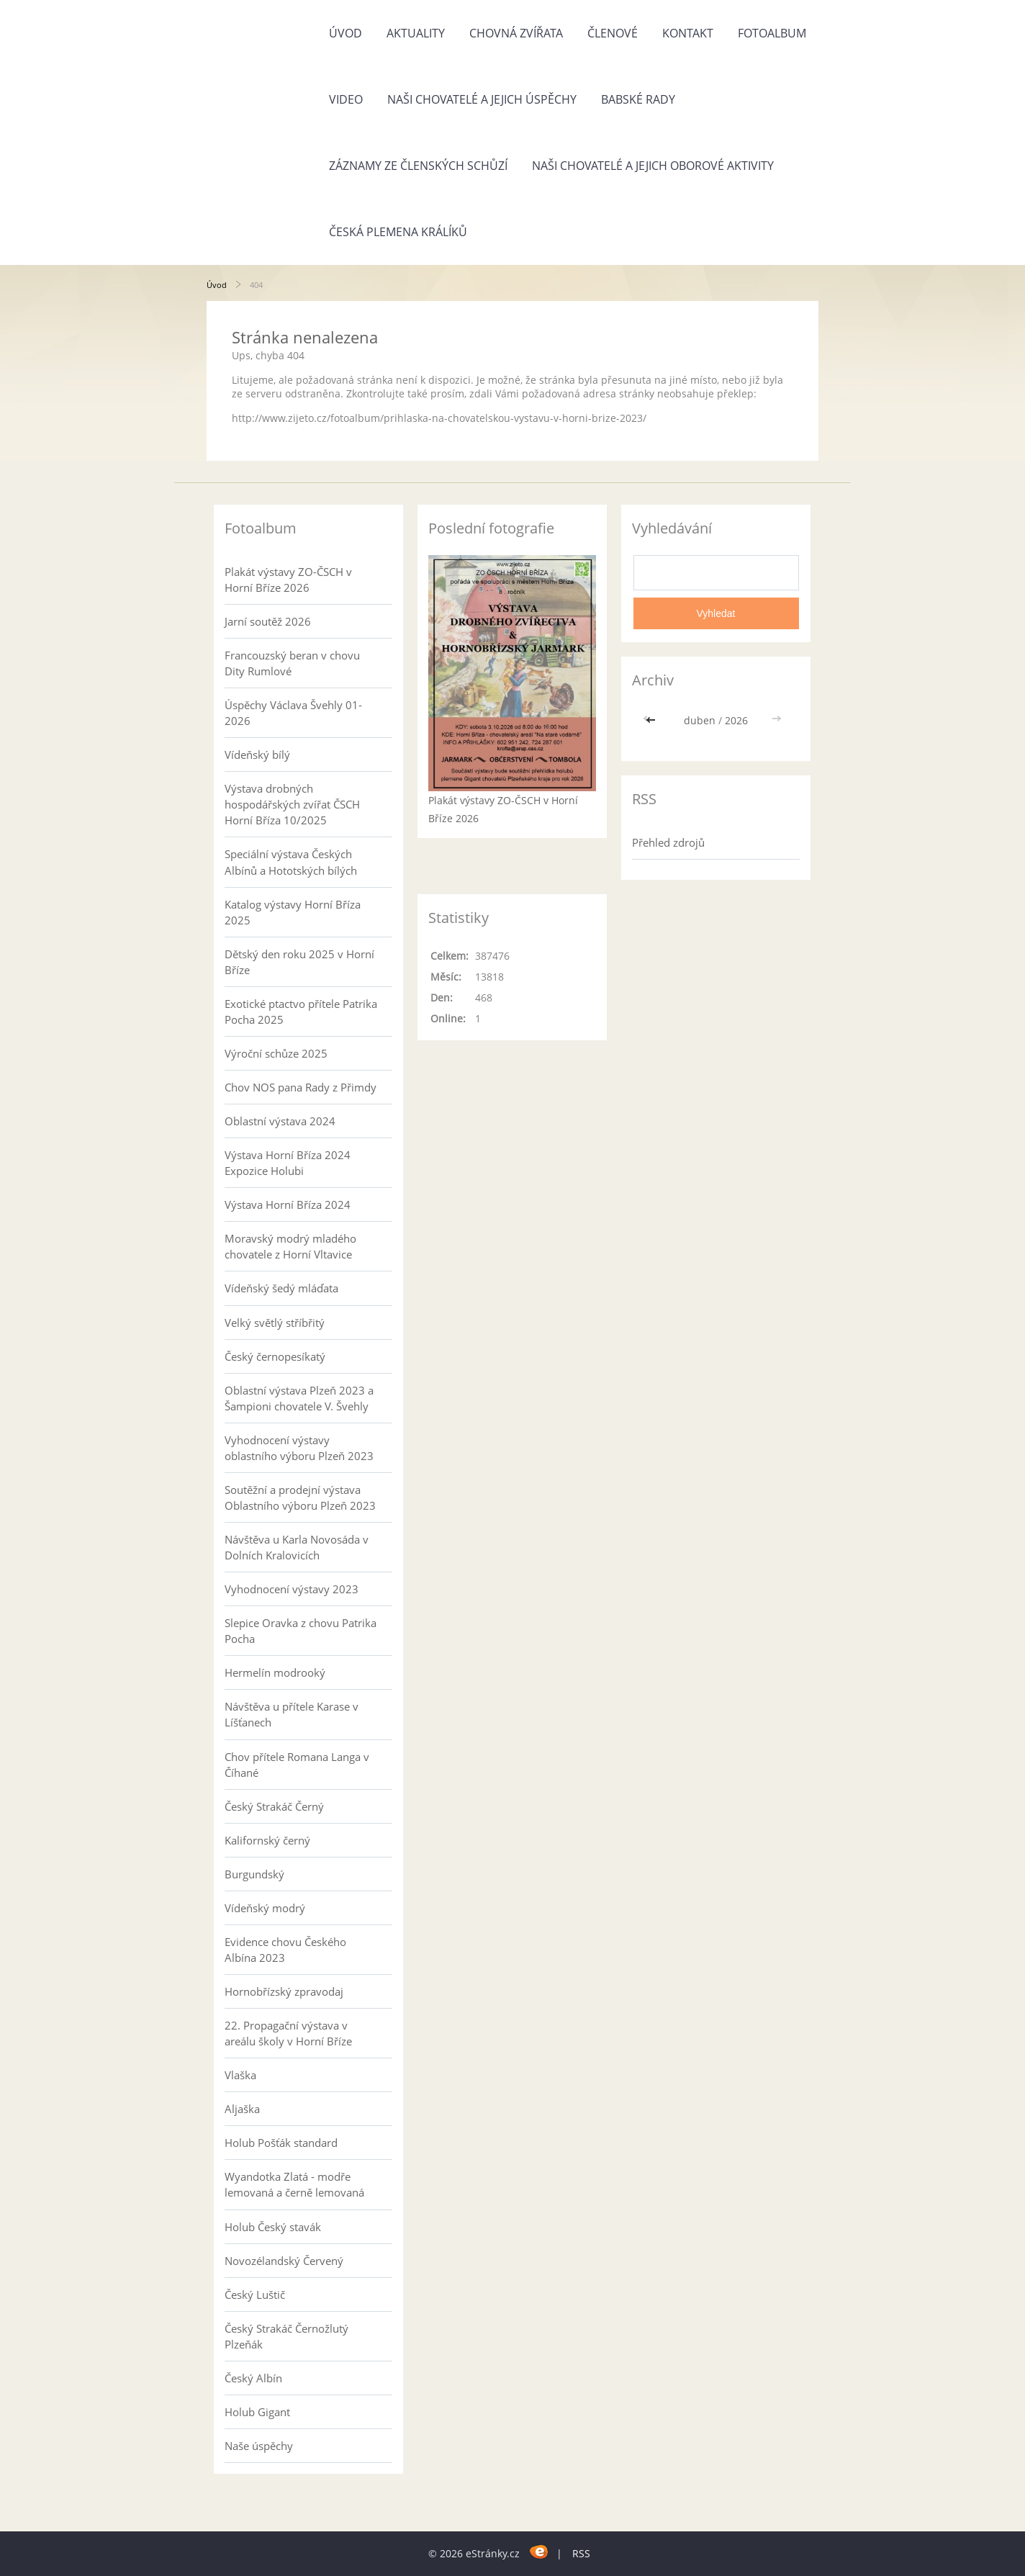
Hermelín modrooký (275, 1672)
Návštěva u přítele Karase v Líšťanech (291, 1714)
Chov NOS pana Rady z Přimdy (300, 1087)
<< (652, 720)
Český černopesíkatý (275, 1356)
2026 (736, 720)
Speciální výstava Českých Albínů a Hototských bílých (291, 862)
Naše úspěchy (259, 2445)
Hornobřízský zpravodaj (284, 1991)
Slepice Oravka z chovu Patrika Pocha (300, 1631)
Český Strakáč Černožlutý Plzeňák (286, 2336)
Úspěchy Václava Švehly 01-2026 (293, 713)
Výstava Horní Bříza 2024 (288, 1204)
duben (699, 720)
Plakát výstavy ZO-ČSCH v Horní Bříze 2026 (288, 579)
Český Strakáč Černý (274, 1806)
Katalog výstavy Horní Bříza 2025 (293, 912)
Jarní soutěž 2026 (268, 621)
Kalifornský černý (267, 1840)
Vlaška (240, 2075)
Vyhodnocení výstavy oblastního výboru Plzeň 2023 (299, 1448)
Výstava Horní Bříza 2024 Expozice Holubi (288, 1163)
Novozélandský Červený (284, 2260)
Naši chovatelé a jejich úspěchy (482, 99)
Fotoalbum (772, 33)
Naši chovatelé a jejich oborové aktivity (653, 166)
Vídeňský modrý (265, 1908)
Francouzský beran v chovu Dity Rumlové (292, 663)
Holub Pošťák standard (281, 2142)
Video (346, 99)
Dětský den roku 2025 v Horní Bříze (299, 962)
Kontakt (687, 33)
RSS (581, 2553)
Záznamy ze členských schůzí (418, 166)
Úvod (345, 33)
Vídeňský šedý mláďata (281, 1288)
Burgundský (254, 1874)
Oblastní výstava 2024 (280, 1121)
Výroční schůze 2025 (276, 1053)
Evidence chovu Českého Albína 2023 (285, 1950)
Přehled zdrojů (668, 842)
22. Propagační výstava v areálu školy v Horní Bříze (288, 2033)
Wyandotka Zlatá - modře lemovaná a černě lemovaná (294, 2184)
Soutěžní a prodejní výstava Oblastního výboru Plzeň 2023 (300, 1497)
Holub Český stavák (273, 2227)
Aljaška (242, 2109)
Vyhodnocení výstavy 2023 (291, 1589)
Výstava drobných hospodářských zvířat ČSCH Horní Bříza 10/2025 (292, 804)
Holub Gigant (257, 2412)
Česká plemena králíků (398, 232)
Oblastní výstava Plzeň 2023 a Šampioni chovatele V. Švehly (299, 1398)
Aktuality (416, 33)
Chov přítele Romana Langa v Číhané (297, 1764)
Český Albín (253, 2378)
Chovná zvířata (516, 33)
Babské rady (638, 99)
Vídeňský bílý (257, 754)
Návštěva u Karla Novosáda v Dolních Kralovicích (297, 1547)
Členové (612, 33)
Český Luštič (255, 2294)
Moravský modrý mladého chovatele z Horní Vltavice (290, 1246)
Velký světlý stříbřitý (275, 1322)
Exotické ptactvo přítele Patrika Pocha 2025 (301, 1011)
